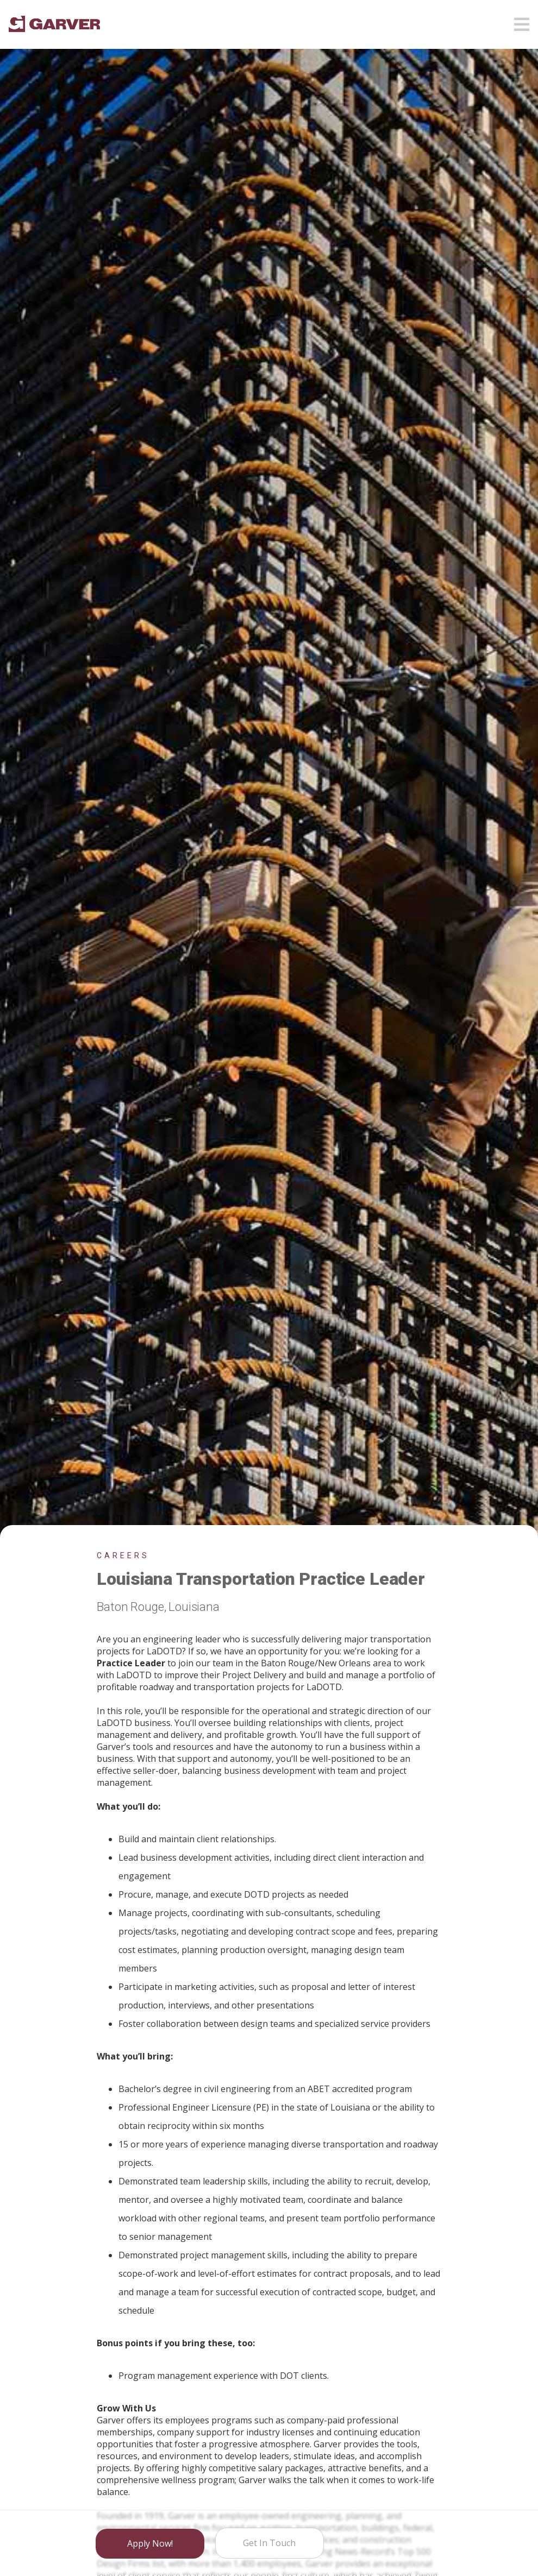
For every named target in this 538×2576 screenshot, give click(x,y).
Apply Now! (150, 2544)
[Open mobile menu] (521, 21)
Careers (123, 1555)
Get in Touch (269, 2543)
